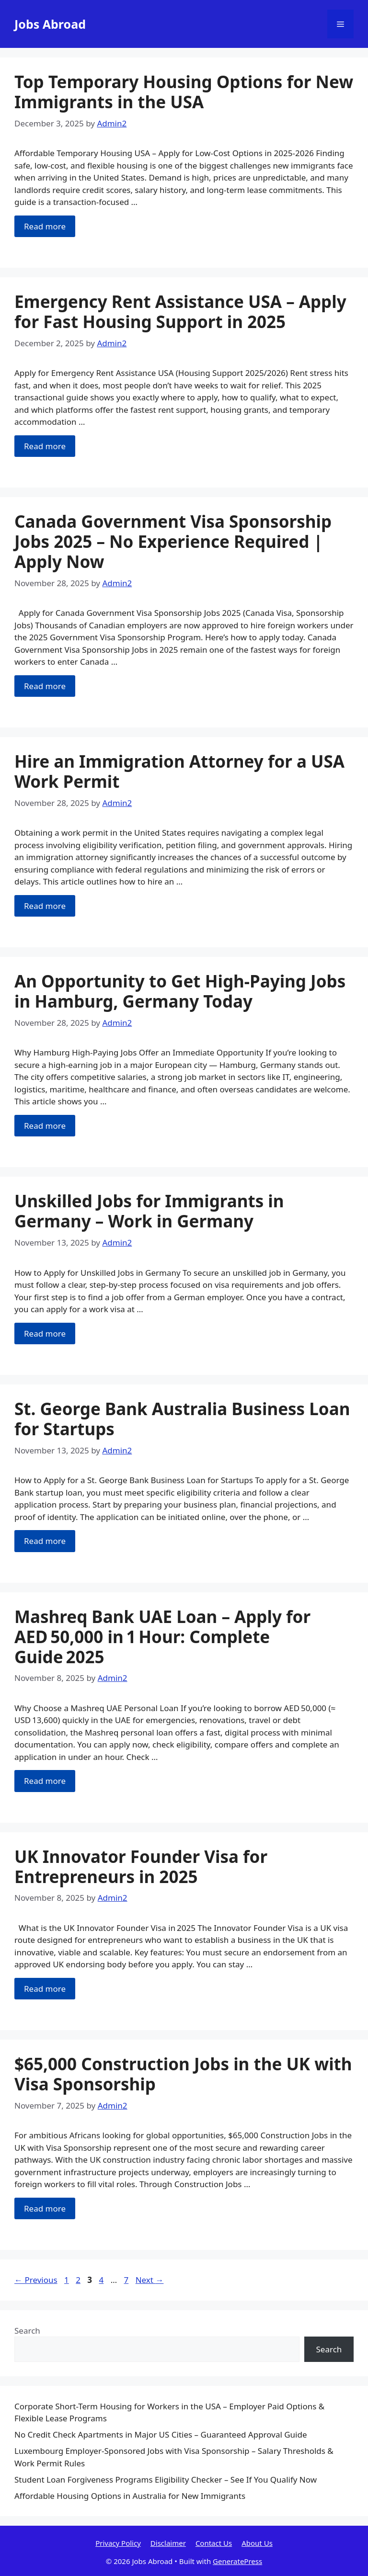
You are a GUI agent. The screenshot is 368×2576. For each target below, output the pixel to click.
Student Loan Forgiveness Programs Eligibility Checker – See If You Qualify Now (165, 2479)
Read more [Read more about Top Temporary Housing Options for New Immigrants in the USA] (45, 226)
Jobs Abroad (50, 24)
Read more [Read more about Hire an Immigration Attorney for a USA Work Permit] (45, 905)
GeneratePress (237, 2561)
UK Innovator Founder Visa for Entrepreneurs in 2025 (140, 1866)
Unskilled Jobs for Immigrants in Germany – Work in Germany (149, 1211)
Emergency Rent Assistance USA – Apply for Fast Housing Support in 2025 (180, 311)
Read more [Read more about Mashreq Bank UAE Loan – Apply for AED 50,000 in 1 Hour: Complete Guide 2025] (45, 1780)
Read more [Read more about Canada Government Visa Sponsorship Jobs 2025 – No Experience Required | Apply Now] (45, 686)
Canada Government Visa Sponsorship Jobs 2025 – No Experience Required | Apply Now (173, 541)
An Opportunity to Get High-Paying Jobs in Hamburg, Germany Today (179, 991)
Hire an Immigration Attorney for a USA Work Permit (179, 771)
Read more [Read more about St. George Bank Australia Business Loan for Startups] (45, 1540)
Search (27, 2330)
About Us (257, 2543)
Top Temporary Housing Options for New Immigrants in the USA (183, 91)
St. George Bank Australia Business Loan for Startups (182, 1418)
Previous (36, 2279)
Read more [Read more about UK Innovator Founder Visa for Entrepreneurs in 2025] (45, 1988)
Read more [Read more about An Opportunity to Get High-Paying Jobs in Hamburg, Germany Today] (45, 1125)
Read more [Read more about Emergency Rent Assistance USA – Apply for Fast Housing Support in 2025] (45, 446)
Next (150, 2279)
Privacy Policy (118, 2543)
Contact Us (214, 2543)
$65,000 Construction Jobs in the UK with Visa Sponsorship (183, 2074)
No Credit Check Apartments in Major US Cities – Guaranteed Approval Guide (160, 2434)
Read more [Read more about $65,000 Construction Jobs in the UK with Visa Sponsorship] (45, 2208)
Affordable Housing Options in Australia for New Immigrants (129, 2495)
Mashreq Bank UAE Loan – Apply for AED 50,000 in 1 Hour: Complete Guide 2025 (162, 1636)
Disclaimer (168, 2543)
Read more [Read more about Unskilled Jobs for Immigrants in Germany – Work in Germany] (45, 1333)
